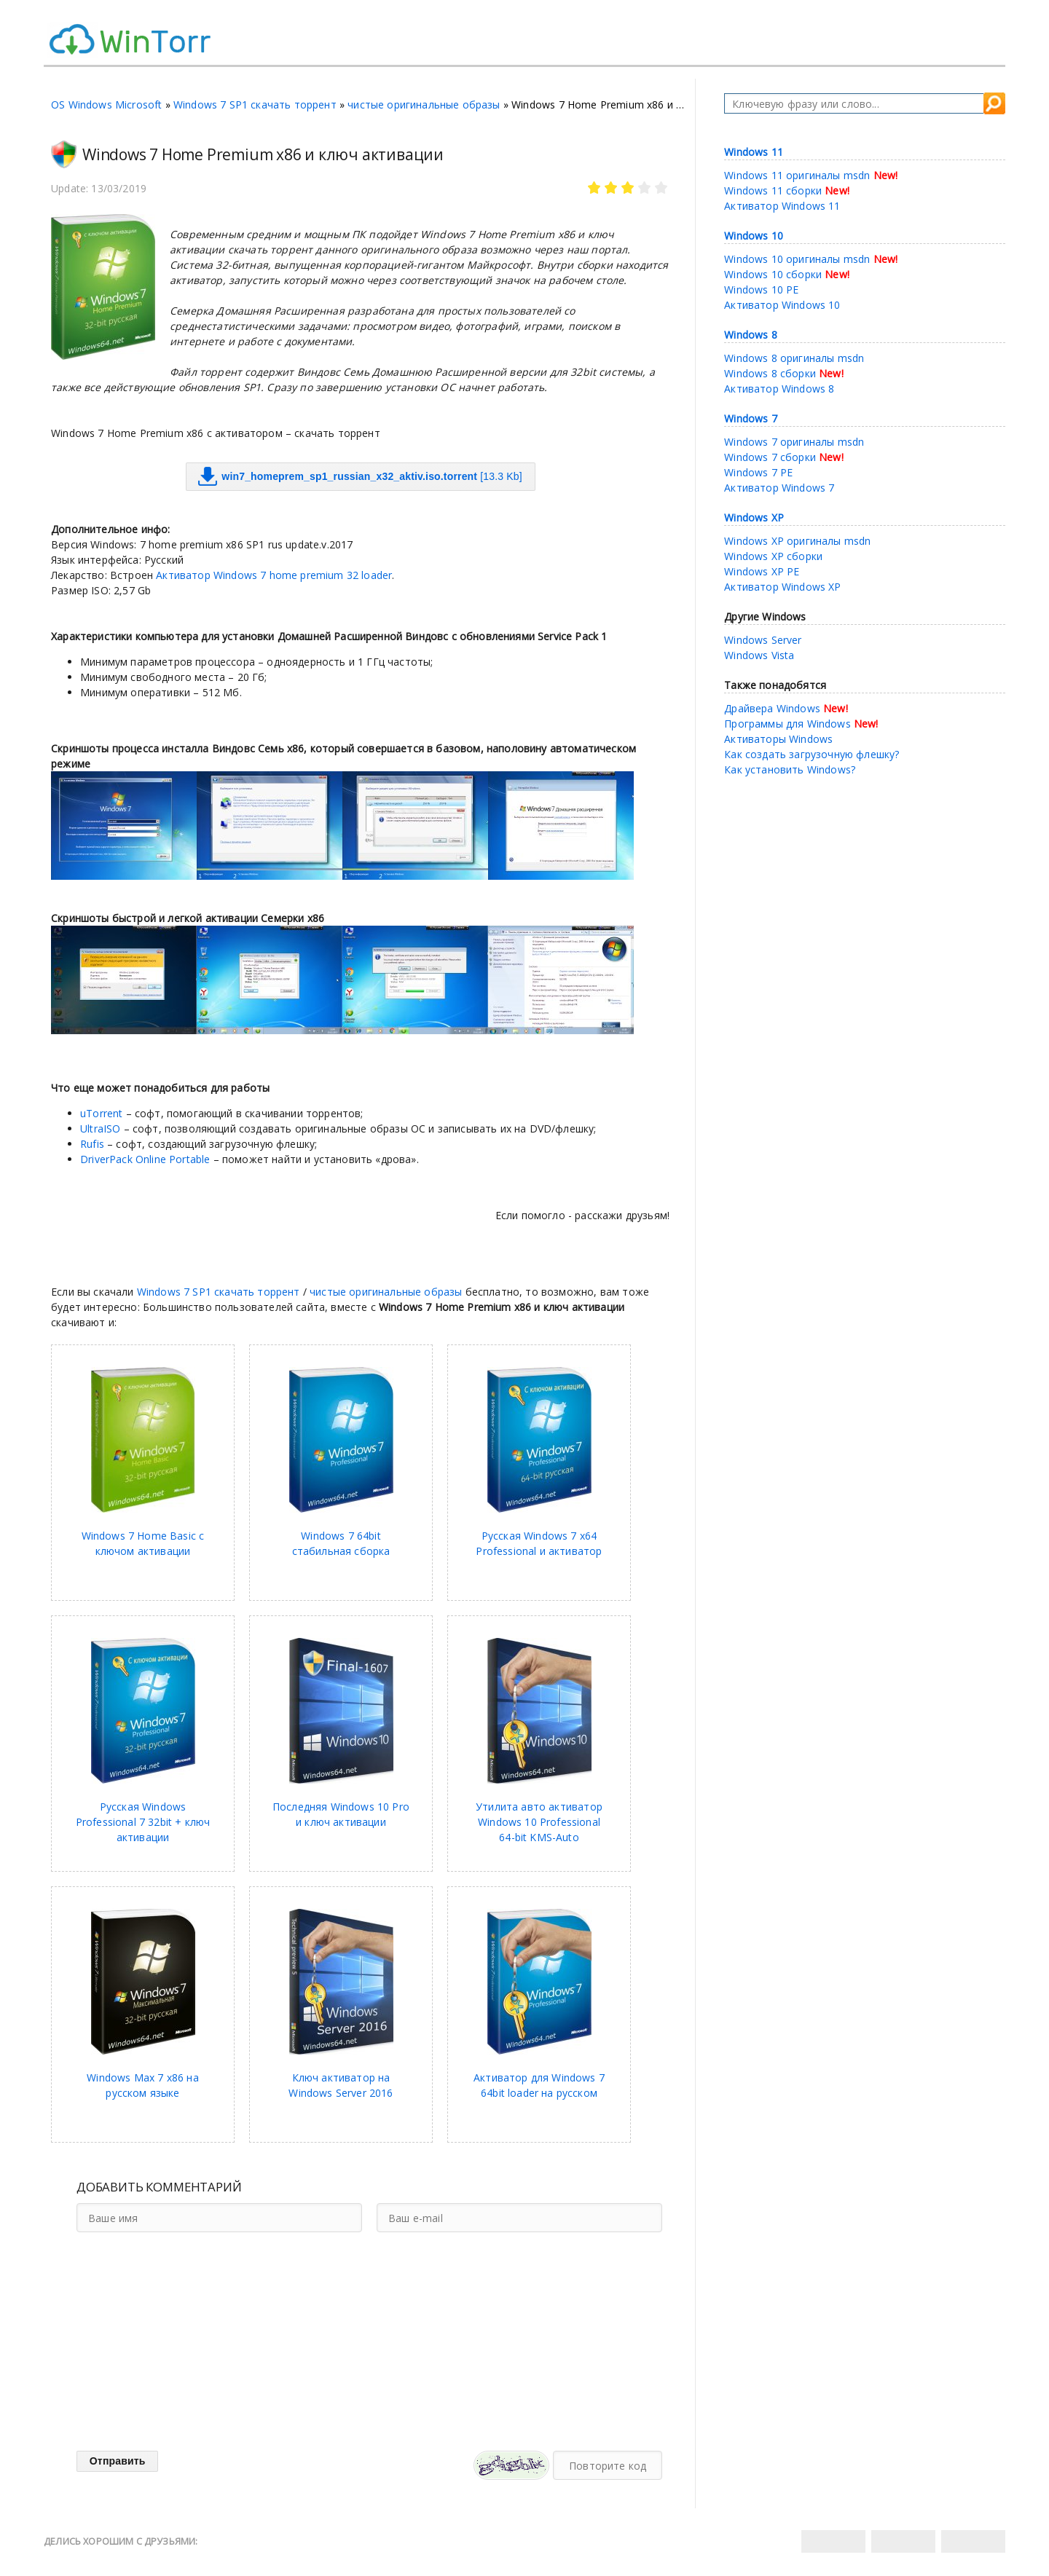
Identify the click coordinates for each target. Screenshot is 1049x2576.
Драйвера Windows (772, 708)
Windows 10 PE (761, 289)
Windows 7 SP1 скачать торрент (255, 104)
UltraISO (102, 1128)
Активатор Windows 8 (779, 388)
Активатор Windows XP (782, 587)
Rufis (92, 1144)
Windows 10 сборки (773, 274)
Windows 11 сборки (773, 190)
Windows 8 (750, 335)
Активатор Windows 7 (779, 488)
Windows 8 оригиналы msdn (794, 358)
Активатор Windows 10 (782, 305)
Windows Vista (759, 655)
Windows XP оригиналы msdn (797, 541)
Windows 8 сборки (770, 373)
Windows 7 (750, 418)
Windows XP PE (761, 571)
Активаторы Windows (778, 739)
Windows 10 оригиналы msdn (797, 259)
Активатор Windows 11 (782, 206)
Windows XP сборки (773, 556)
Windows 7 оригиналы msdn (794, 442)
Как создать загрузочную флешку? (811, 754)
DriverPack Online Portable (145, 1159)
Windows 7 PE (758, 472)
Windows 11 (753, 152)
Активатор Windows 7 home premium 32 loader (274, 575)
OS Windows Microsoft (106, 104)
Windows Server (762, 640)
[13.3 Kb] (360, 477)
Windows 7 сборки (770, 457)
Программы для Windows (787, 723)
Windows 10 (753, 236)
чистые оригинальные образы (423, 104)
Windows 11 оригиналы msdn (797, 175)
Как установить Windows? (789, 769)
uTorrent (101, 1113)
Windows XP (754, 517)
